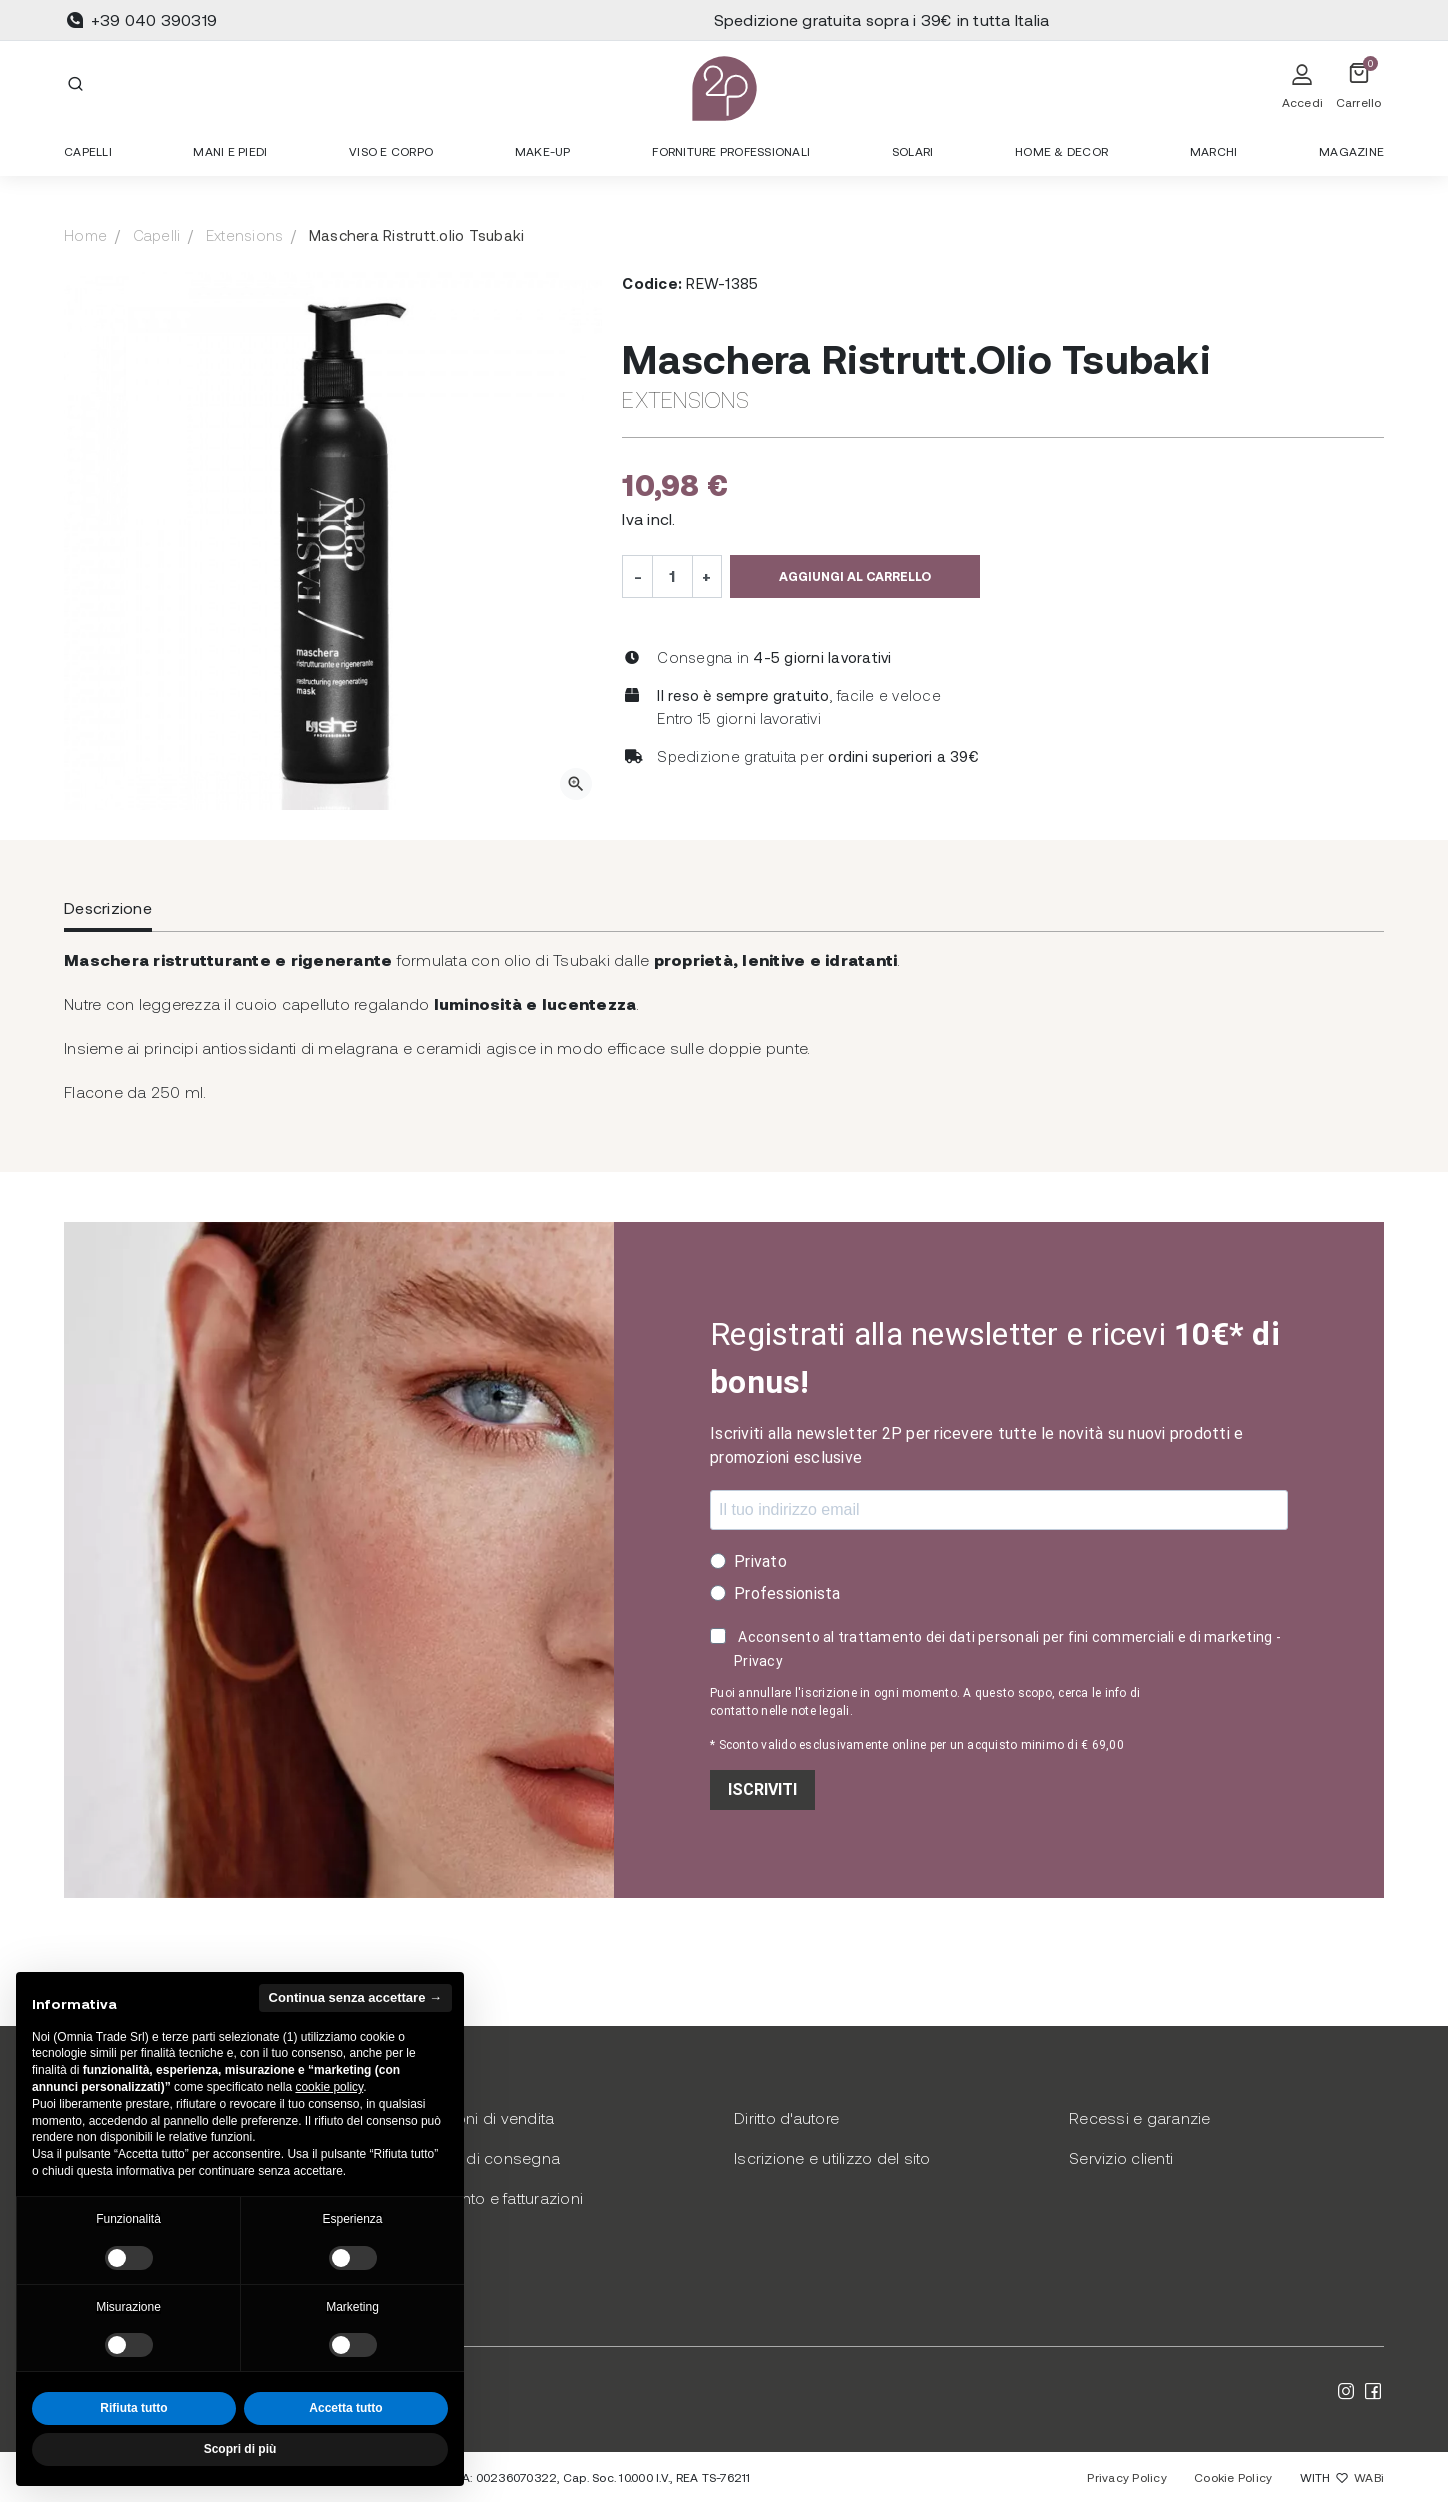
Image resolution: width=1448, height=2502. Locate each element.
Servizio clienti (1121, 2157)
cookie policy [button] (329, 2087)
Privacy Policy (1127, 2477)
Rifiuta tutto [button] (133, 2408)
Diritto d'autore (786, 2117)
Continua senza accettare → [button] (355, 1997)
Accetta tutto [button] (345, 2408)
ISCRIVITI (762, 1789)
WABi (1369, 2477)
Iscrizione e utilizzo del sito (832, 2157)
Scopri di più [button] (240, 2449)
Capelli (157, 235)
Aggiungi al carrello (855, 576)
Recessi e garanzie (1140, 2117)
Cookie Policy (1233, 2477)
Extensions (245, 235)
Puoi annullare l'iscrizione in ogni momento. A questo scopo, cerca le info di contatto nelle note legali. (925, 1702)
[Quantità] (672, 576)
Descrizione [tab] (108, 907)
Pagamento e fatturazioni (491, 2197)
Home (85, 235)
